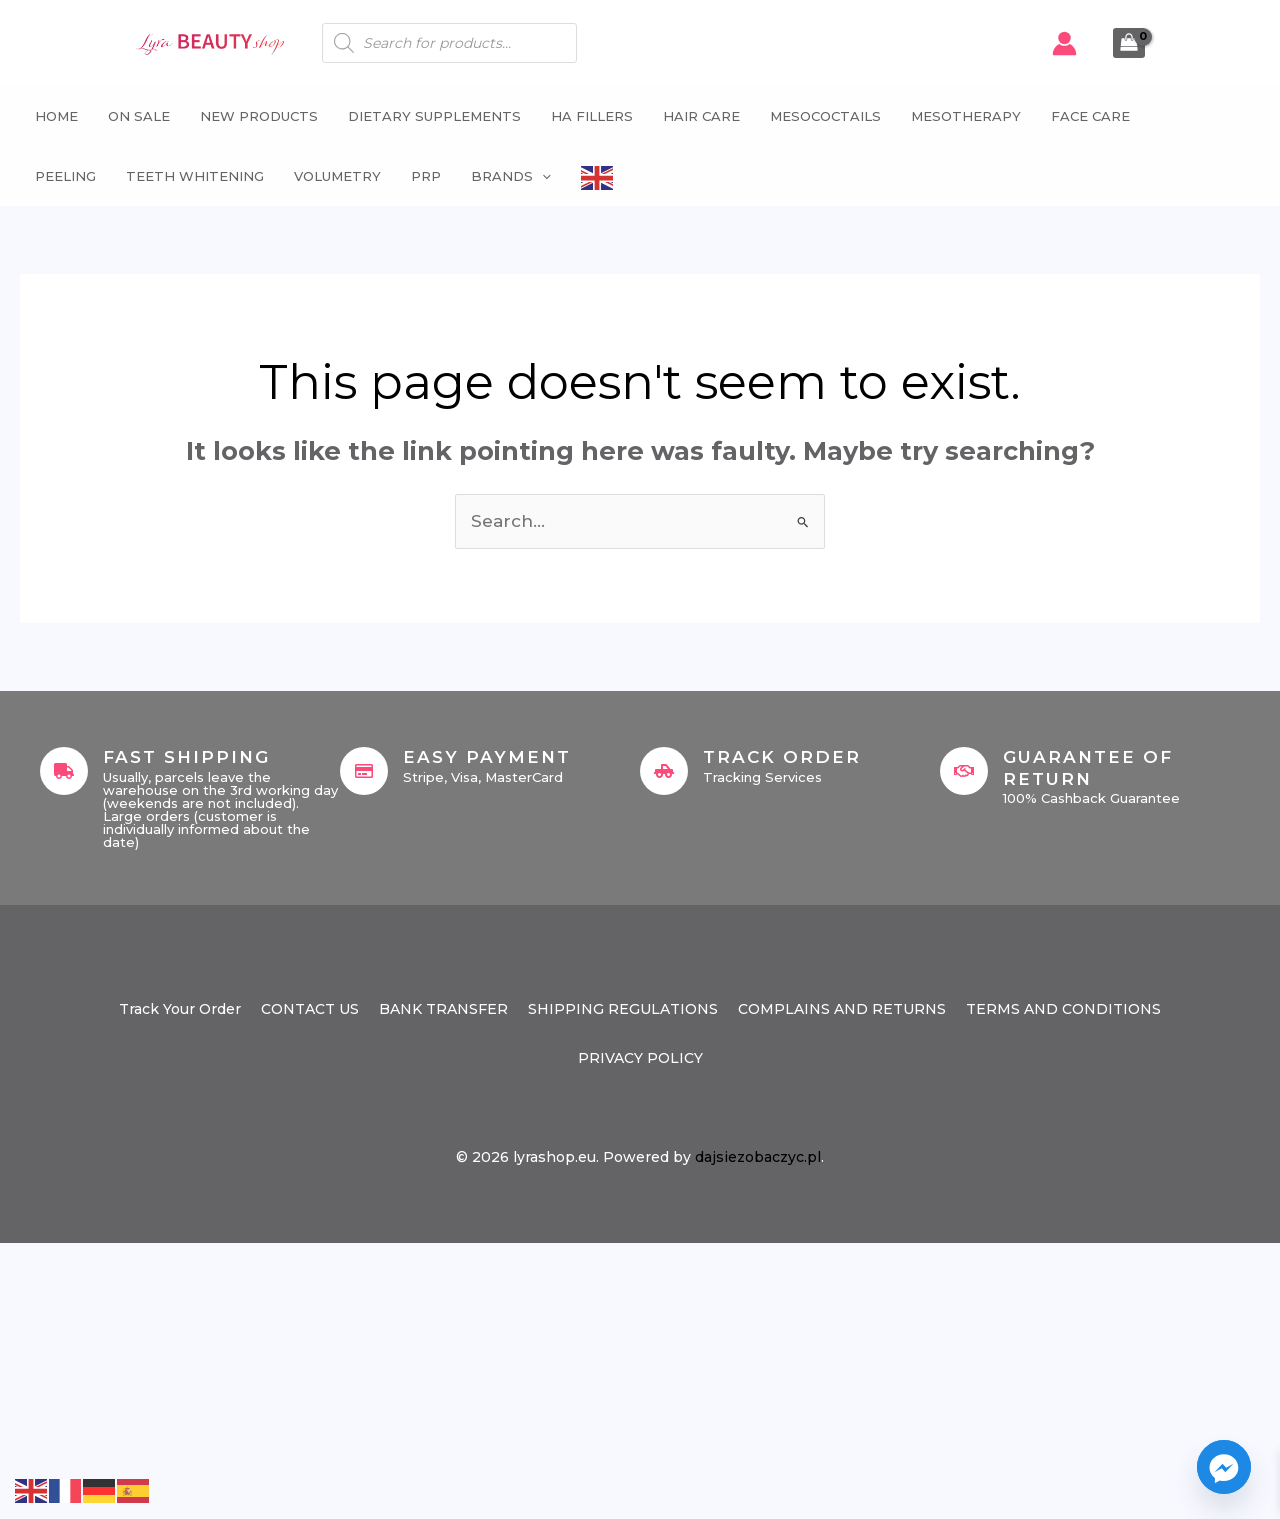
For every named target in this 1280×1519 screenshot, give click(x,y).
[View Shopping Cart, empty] (1129, 43)
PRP (426, 176)
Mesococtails (825, 116)
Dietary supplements (434, 116)
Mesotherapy (966, 116)
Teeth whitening (195, 176)
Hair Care (701, 116)
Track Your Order (180, 1009)
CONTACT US (310, 1009)
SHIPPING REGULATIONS (623, 1009)
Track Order (782, 757)
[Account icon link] (1064, 43)
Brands (511, 176)
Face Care (1090, 116)
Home (56, 116)
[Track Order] (664, 771)
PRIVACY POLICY (640, 1058)
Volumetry (337, 176)
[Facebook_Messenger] (1224, 1467)
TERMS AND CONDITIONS (1063, 1009)
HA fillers (592, 116)
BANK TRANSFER (443, 1009)
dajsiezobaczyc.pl (758, 1157)
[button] (542, 176)
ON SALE (139, 116)
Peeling (65, 176)
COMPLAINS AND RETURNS (842, 1009)
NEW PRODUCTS (259, 116)
